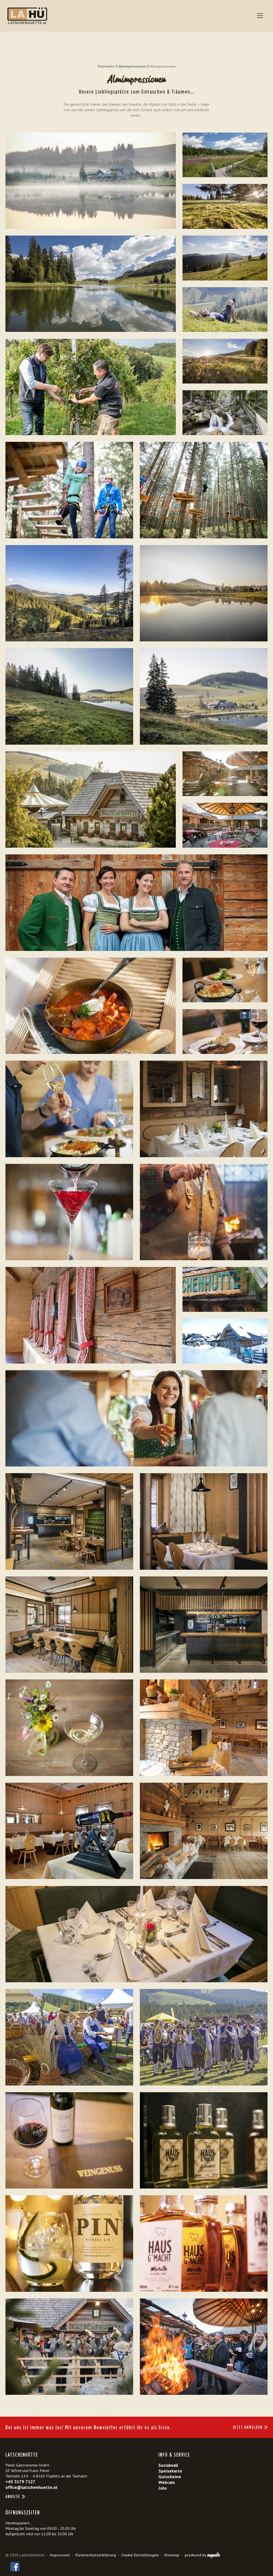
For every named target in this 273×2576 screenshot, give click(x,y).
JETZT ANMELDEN (250, 2427)
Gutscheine (169, 2476)
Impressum (60, 2554)
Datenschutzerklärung (95, 2554)
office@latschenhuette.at (31, 2487)
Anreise (15, 2496)
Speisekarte (170, 2471)
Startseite (106, 66)
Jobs (162, 2488)
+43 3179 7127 (20, 2481)
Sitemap (171, 2554)
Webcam (166, 2482)
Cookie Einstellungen (140, 2554)
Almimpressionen (132, 66)
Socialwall (168, 2465)
